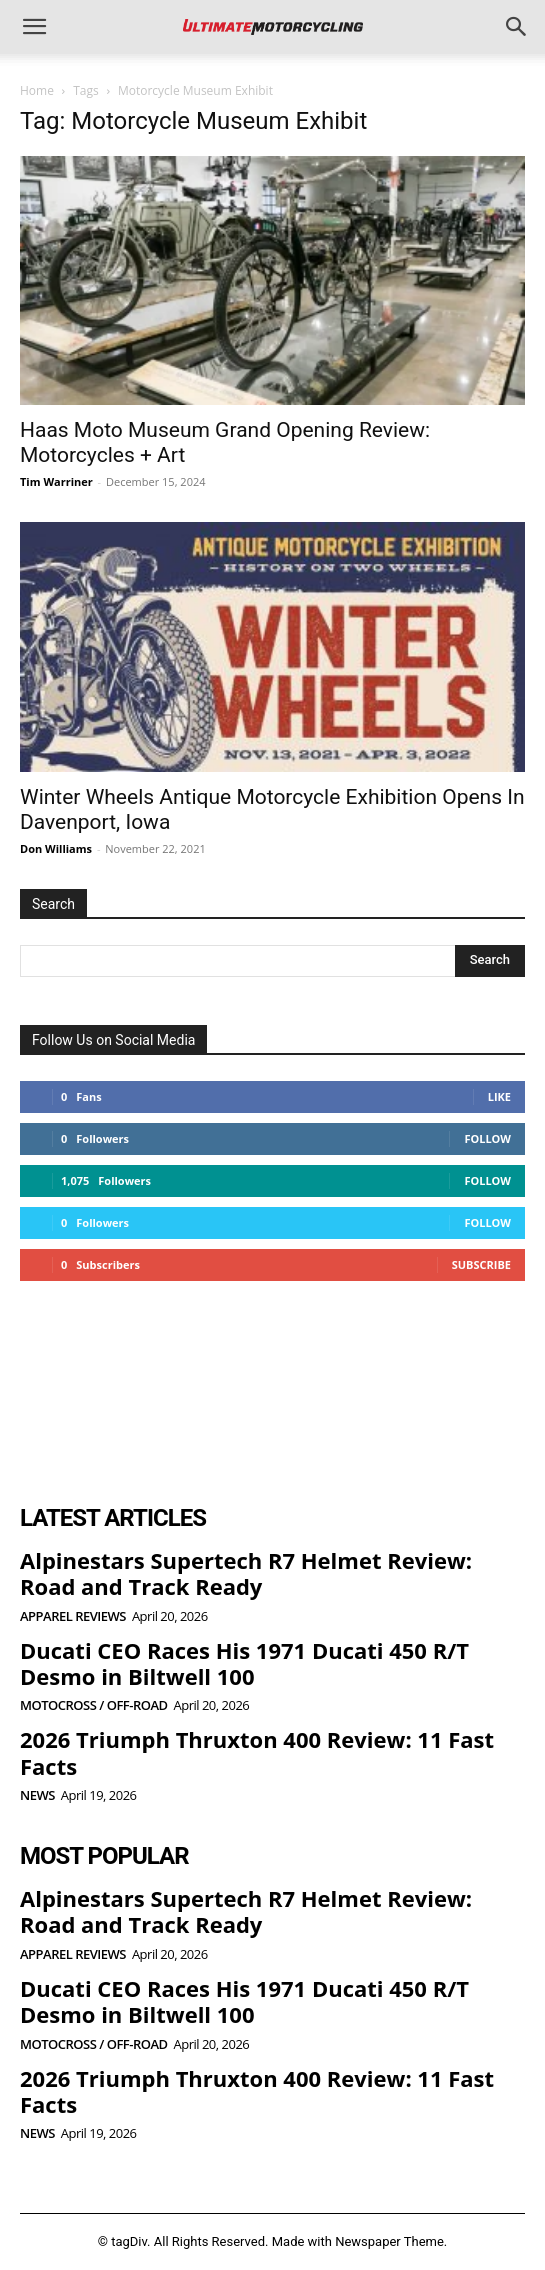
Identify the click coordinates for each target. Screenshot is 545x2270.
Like (499, 1096)
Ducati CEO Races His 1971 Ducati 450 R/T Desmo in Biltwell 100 (244, 1663)
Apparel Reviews (73, 1616)
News (37, 1795)
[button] (34, 27)
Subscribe (481, 1264)
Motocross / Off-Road (94, 1705)
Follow (487, 1138)
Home (37, 90)
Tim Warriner (56, 481)
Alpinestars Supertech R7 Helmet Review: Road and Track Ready (246, 1573)
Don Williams (56, 848)
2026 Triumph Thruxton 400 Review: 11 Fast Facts (257, 1752)
